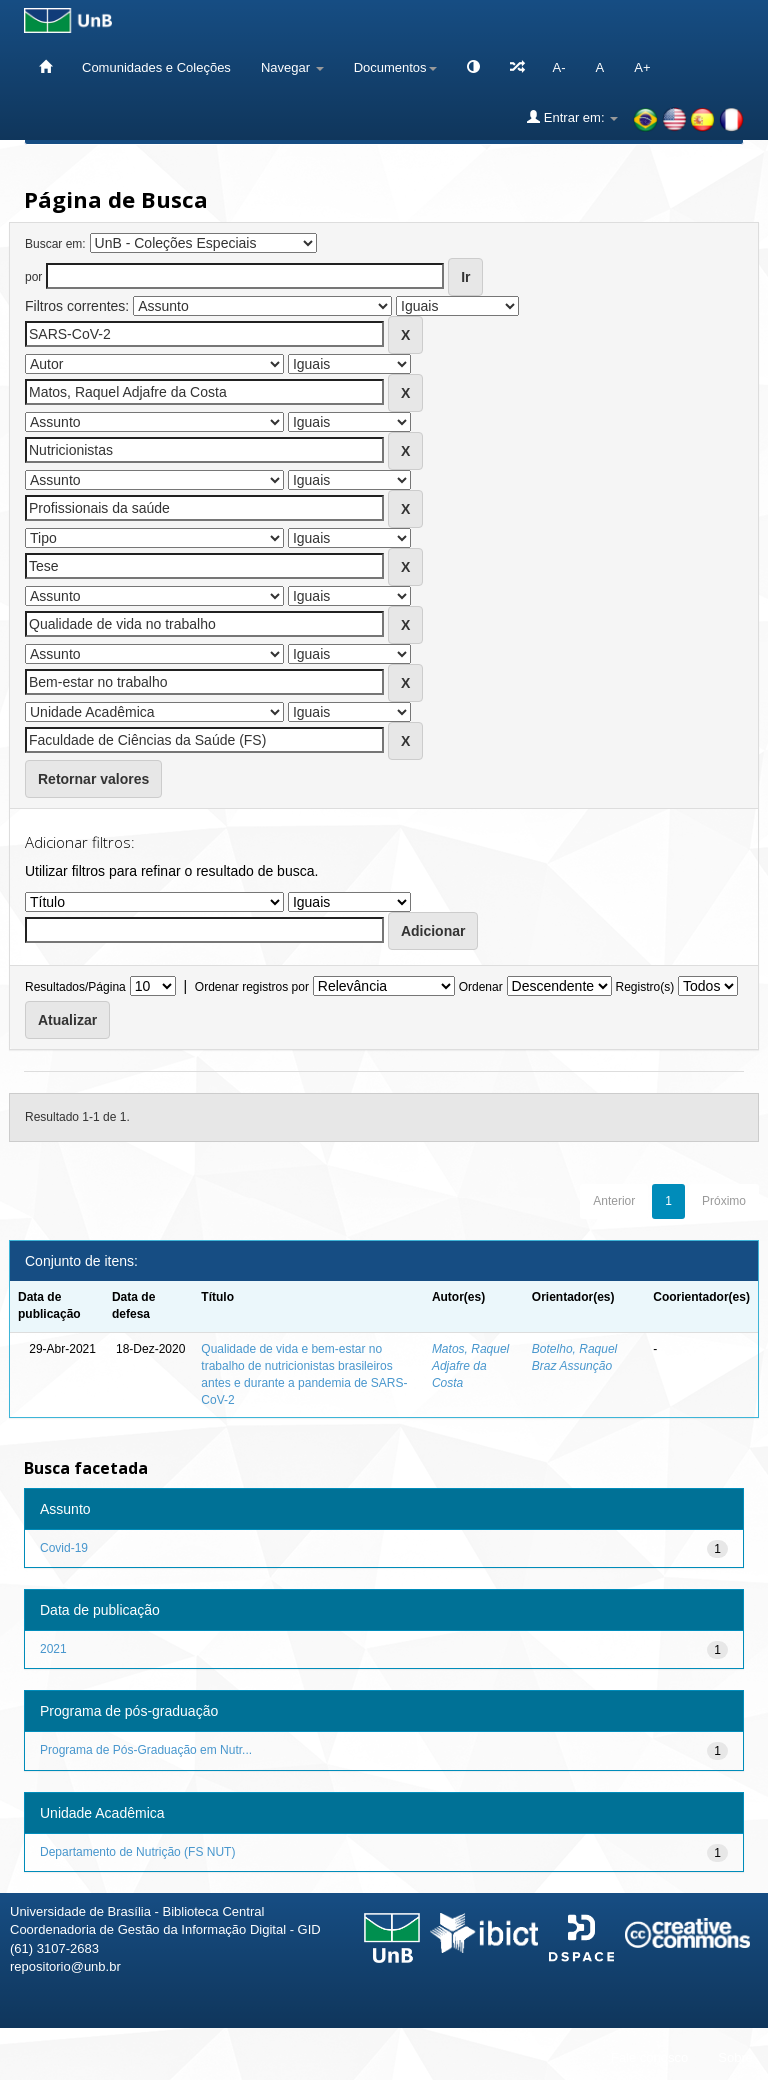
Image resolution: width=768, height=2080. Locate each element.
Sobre (735, 2057)
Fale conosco (649, 2057)
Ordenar (481, 987)
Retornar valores (93, 779)
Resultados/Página (75, 987)
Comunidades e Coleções (156, 67)
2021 (53, 1649)
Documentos (395, 67)
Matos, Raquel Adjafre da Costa (470, 1366)
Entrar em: (572, 117)
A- (559, 67)
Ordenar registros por (252, 987)
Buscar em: (55, 244)
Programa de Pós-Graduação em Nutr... (146, 1750)
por (33, 277)
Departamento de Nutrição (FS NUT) (137, 1852)
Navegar (292, 67)
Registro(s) (644, 987)
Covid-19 (64, 1548)
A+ (642, 67)
